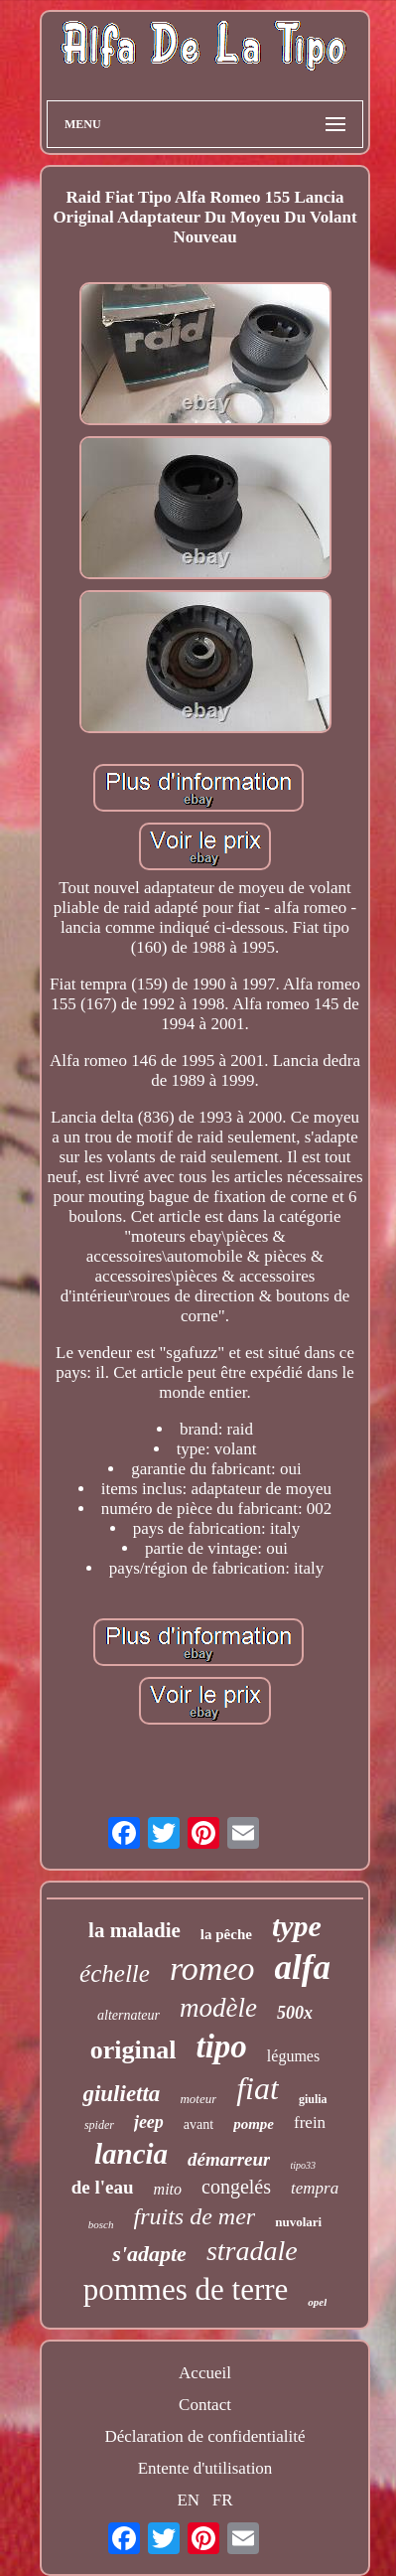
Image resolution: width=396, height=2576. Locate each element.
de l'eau (102, 2187)
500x (295, 2013)
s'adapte (149, 2253)
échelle (114, 1973)
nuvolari (298, 2221)
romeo (212, 1968)
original (133, 2050)
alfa (302, 1967)
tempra (314, 2188)
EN (188, 2500)
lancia (131, 2154)
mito (168, 2189)
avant (198, 2124)
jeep (149, 2122)
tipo (222, 2046)
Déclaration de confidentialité (204, 2436)
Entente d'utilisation (205, 2468)
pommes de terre (186, 2289)
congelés (236, 2186)
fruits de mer (195, 2216)
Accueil (205, 2372)
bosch (101, 2224)
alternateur (128, 2015)
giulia (313, 2099)
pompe (253, 2124)
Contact (205, 2404)
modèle (218, 2008)
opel (317, 2302)
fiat (257, 2088)
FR (222, 2500)
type (297, 1925)
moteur (198, 2098)
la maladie (134, 1930)
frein (310, 2122)
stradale (252, 2250)
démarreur (229, 2159)
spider (99, 2125)
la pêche (226, 1934)
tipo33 (303, 2165)
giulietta (121, 2093)
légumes (293, 2055)
